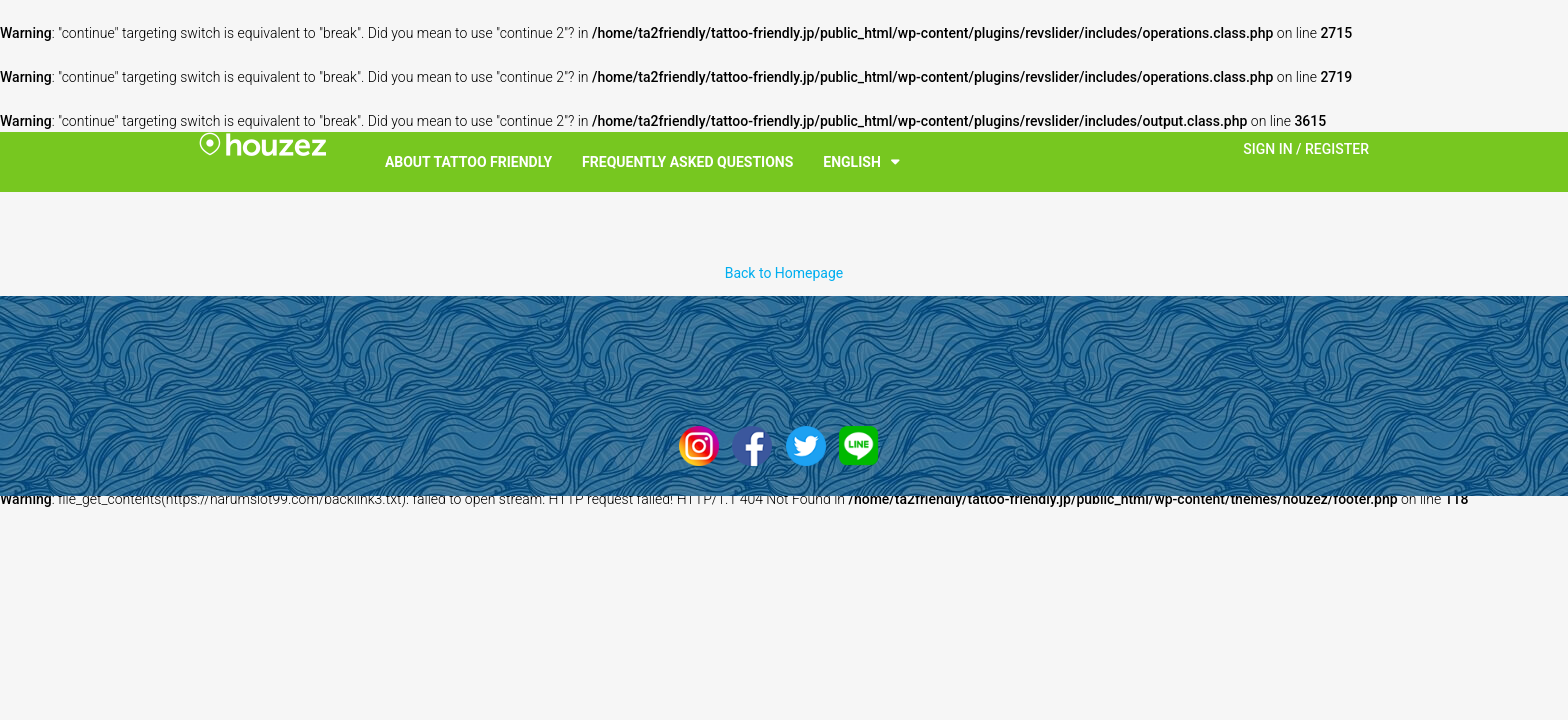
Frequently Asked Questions (687, 162)
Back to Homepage (784, 273)
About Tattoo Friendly (468, 162)
